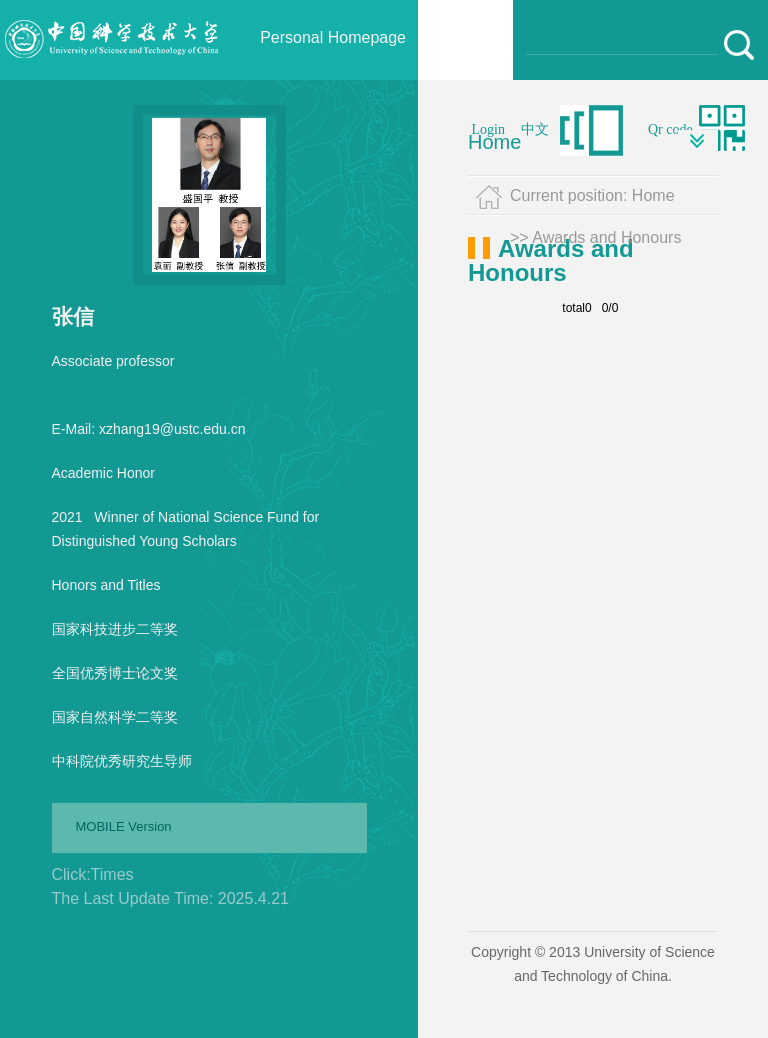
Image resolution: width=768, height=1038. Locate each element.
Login (488, 129)
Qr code (670, 129)
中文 (535, 129)
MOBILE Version (124, 826)
